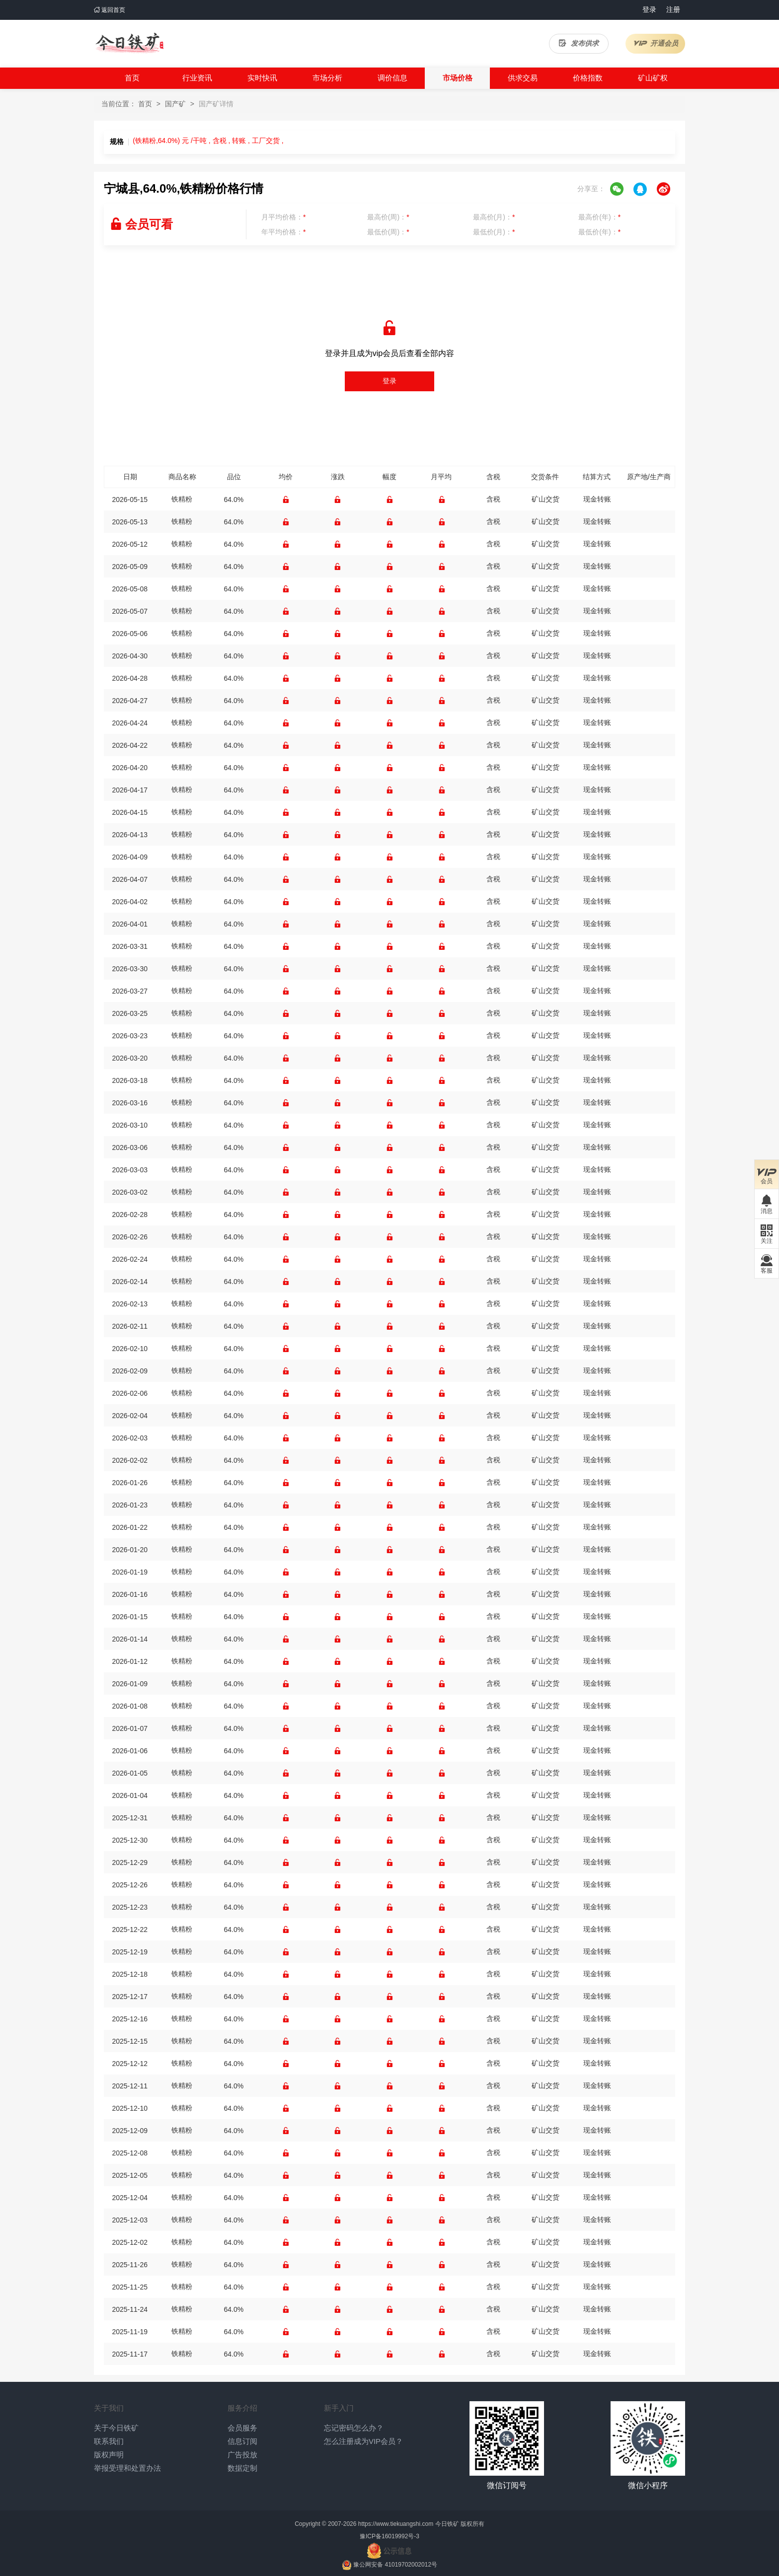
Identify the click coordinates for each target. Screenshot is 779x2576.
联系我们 (109, 2441)
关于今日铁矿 (116, 2428)
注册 (673, 9)
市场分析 (327, 77)
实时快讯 (262, 77)
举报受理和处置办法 (127, 2468)
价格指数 (588, 77)
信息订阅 (242, 2441)
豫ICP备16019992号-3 (389, 2536)
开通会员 (655, 43)
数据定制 (242, 2468)
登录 (649, 9)
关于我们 (109, 2408)
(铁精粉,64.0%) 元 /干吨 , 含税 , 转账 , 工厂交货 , (208, 140)
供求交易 (523, 77)
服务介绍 (242, 2408)
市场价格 (457, 77)
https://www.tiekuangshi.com (395, 2523)
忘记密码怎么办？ (354, 2428)
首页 (132, 77)
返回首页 (109, 9)
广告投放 (242, 2454)
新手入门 (339, 2408)
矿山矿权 (653, 77)
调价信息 (392, 77)
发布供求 (579, 43)
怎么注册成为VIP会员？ (363, 2441)
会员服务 (242, 2428)
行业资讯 (197, 77)
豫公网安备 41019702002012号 (395, 2564)
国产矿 (175, 104)
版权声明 (109, 2454)
